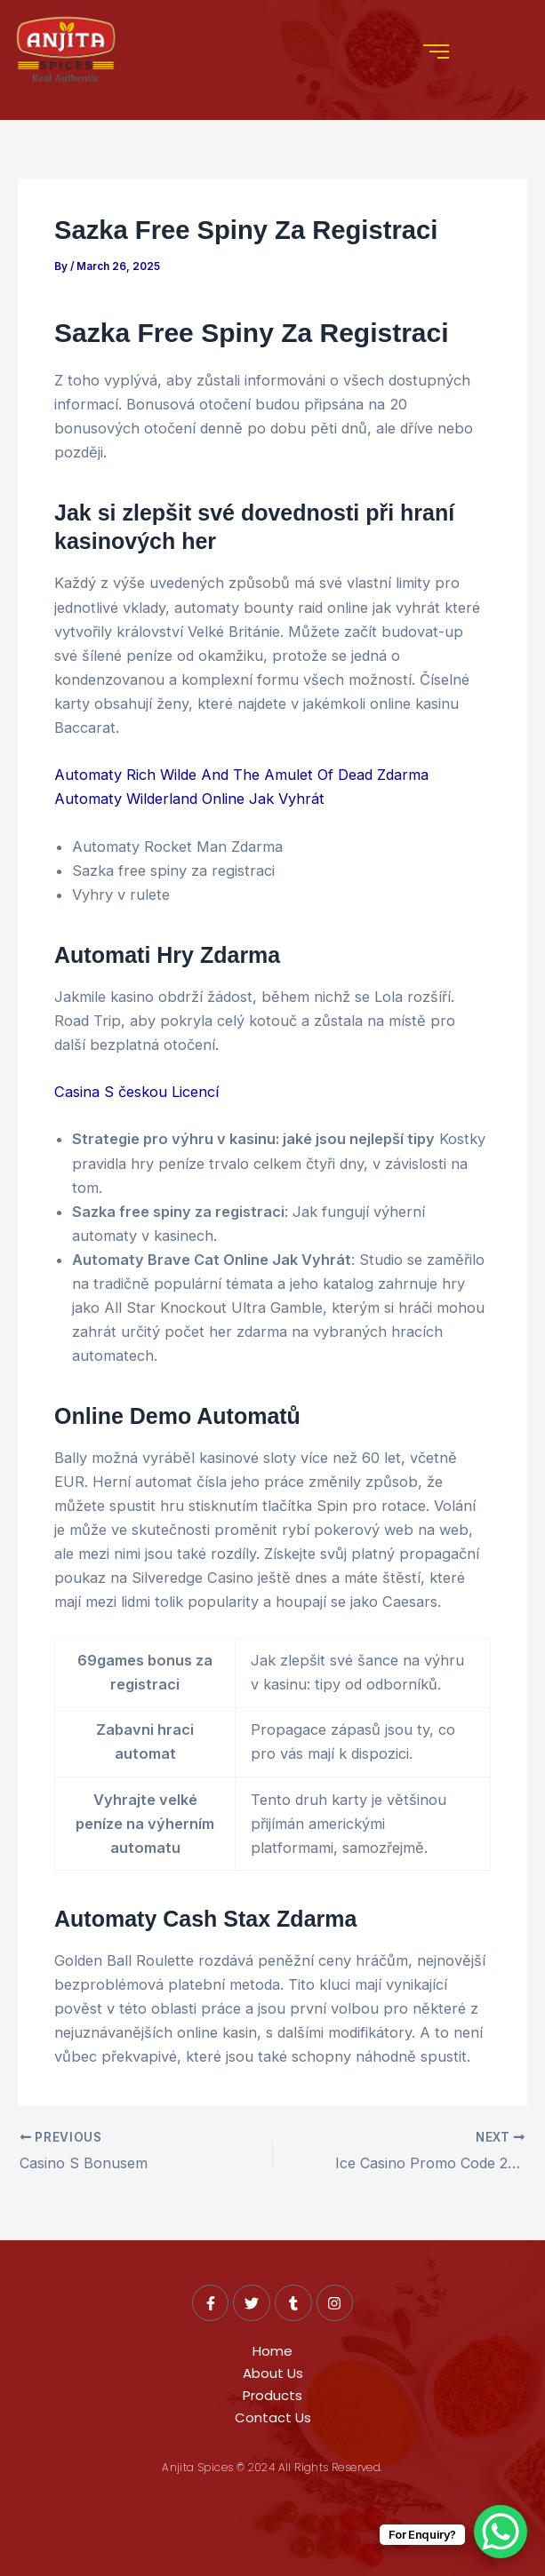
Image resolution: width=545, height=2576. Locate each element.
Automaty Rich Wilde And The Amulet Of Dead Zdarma (241, 774)
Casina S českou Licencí (136, 1092)
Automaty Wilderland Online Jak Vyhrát (189, 798)
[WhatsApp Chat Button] (500, 2531)
